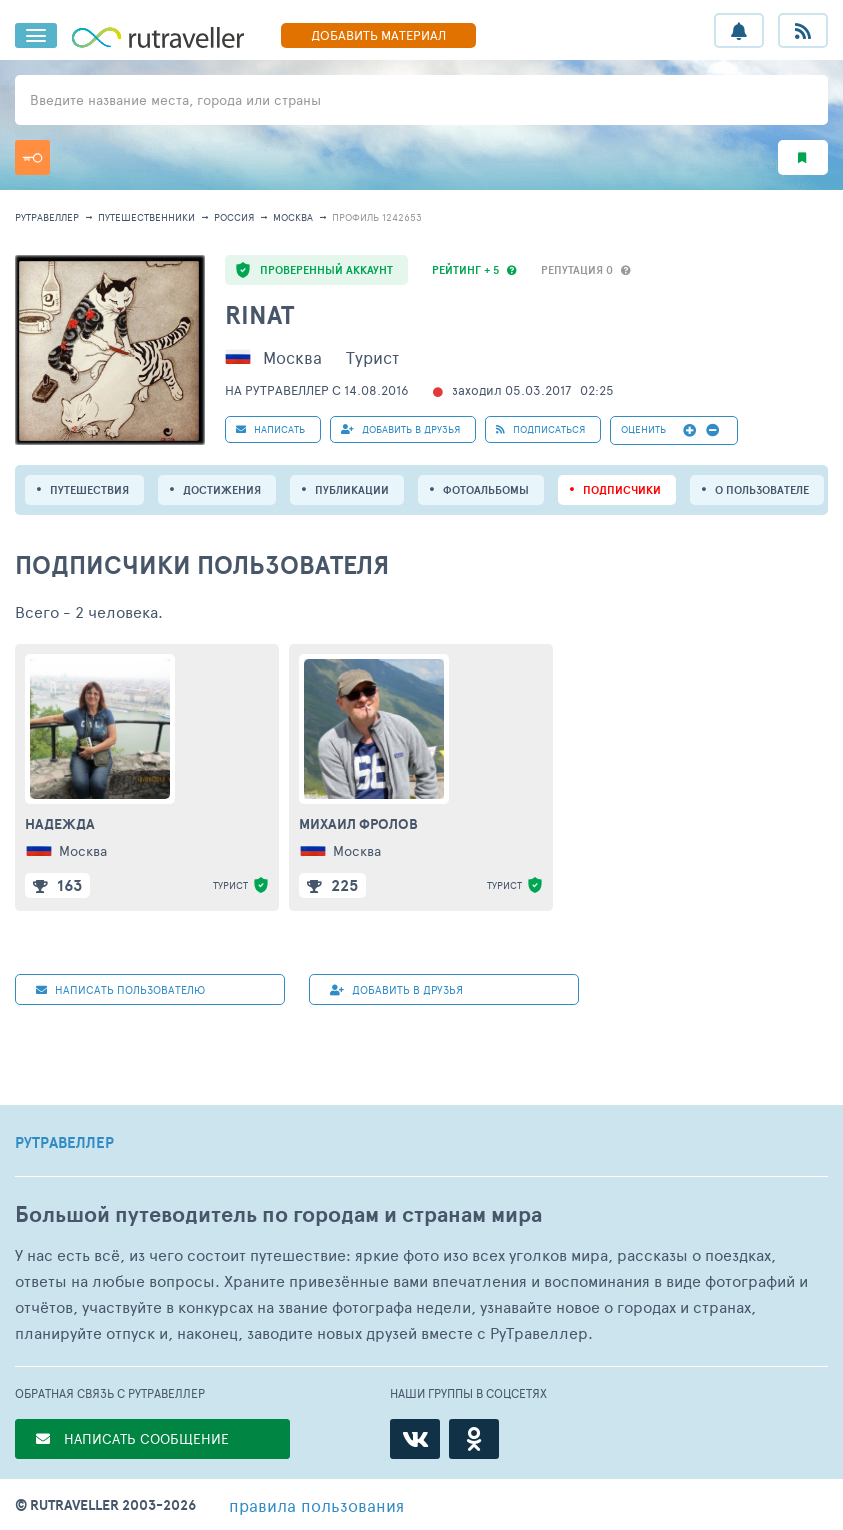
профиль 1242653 (377, 217)
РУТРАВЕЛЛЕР (64, 1143)
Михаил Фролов (358, 824)
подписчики (622, 490)
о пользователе (762, 490)
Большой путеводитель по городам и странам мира (278, 1214)
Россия (234, 217)
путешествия (89, 490)
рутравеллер (47, 217)
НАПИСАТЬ (270, 429)
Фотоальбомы (486, 490)
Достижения (222, 490)
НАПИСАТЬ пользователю (120, 989)
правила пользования (316, 1505)
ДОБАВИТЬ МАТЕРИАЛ (378, 35)
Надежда (60, 824)
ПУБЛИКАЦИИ (352, 490)
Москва (293, 217)
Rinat (259, 314)
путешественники (146, 217)
